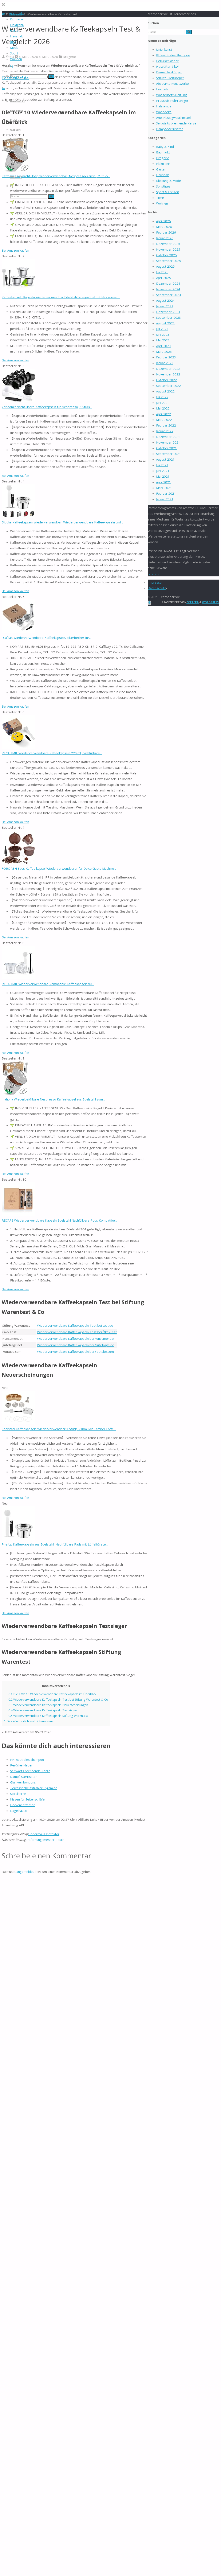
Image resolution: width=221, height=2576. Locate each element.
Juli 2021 (162, 465)
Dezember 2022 (168, 368)
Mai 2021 (163, 476)
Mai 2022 (163, 408)
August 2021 (165, 459)
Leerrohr (162, 89)
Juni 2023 (162, 334)
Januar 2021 (164, 499)
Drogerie (69, 56)
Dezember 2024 (168, 283)
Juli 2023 (162, 329)
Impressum (156, 582)
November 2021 (168, 442)
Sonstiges (163, 186)
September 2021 (168, 454)
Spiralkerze (18, 1793)
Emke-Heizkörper (169, 72)
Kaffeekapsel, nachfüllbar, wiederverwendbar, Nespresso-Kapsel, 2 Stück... (56, 176)
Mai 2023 (163, 340)
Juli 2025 (162, 272)
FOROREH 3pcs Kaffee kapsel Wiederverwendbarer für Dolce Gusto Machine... (59, 868)
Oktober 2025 (166, 255)
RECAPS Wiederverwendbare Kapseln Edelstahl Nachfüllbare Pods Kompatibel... (59, 1220)
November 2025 (168, 249)
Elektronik (163, 163)
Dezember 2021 (168, 437)
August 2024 (165, 300)
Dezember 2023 (168, 312)
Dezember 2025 (168, 244)
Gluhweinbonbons (23, 1782)
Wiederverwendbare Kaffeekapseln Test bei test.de (75, 1325)
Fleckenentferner (22, 1805)
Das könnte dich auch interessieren (29, 1721)
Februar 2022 (166, 425)
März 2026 (164, 227)
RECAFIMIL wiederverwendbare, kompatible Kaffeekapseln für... (48, 984)
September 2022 (168, 385)
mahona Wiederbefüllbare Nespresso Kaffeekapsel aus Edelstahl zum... (53, 1099)
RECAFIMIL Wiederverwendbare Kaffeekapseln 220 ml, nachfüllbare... (52, 753)
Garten (161, 169)
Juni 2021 (162, 471)
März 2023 (164, 351)
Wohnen (162, 203)
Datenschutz (157, 588)
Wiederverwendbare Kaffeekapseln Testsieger (42, 1710)
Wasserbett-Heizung (171, 95)
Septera (192, 602)
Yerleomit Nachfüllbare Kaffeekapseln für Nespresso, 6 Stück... (47, 407)
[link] (11, 67)
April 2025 (163, 278)
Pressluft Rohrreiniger (172, 100)
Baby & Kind (165, 146)
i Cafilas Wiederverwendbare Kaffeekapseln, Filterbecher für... (46, 637)
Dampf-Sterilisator (23, 1776)
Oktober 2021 (166, 448)
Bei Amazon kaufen (15, 250)
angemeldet (25, 1871)
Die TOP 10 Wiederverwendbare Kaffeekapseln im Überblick (52, 1694)
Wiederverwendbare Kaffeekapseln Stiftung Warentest (48, 1716)
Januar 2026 (164, 238)
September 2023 (168, 317)
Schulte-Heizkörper (170, 78)
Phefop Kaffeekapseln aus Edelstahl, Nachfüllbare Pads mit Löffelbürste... (55, 1544)
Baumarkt (163, 152)
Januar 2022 (164, 431)
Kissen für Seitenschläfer (28, 1799)
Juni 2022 (162, 402)
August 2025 (165, 266)
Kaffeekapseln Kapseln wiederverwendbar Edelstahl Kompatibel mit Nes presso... (61, 297)
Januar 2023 (164, 363)
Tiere (160, 198)
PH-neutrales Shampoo (27, 1759)
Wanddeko (163, 112)
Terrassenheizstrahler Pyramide (33, 1788)
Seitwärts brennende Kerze (30, 1771)
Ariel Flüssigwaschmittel (173, 117)
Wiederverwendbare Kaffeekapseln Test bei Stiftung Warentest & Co (58, 1699)
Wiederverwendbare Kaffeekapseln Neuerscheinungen (48, 1705)
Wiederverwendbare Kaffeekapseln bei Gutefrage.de (75, 1345)
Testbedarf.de (15, 77)
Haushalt (162, 175)
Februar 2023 (166, 357)
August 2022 (165, 391)
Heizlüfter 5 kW (167, 66)
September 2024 (168, 295)
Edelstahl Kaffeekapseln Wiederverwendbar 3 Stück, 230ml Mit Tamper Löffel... (59, 1429)
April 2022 (163, 414)
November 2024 (168, 289)
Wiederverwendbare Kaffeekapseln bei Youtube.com (75, 1351)
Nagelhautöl (18, 1810)
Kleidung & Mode (168, 180)
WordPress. (210, 602)
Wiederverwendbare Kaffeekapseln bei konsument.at (75, 1338)
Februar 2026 (166, 232)
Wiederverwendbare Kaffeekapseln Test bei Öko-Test (77, 1332)
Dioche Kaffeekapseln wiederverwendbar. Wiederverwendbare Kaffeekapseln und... (62, 522)
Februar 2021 (166, 493)
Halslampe (163, 106)
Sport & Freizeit (167, 192)
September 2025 (168, 261)
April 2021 (163, 482)
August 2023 (165, 323)
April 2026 (163, 221)
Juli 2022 (162, 397)
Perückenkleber (21, 1765)
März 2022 (164, 419)
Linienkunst (164, 49)
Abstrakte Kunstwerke (172, 83)
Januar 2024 (164, 306)
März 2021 (164, 488)
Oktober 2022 (166, 380)
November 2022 (168, 374)
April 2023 (163, 346)
